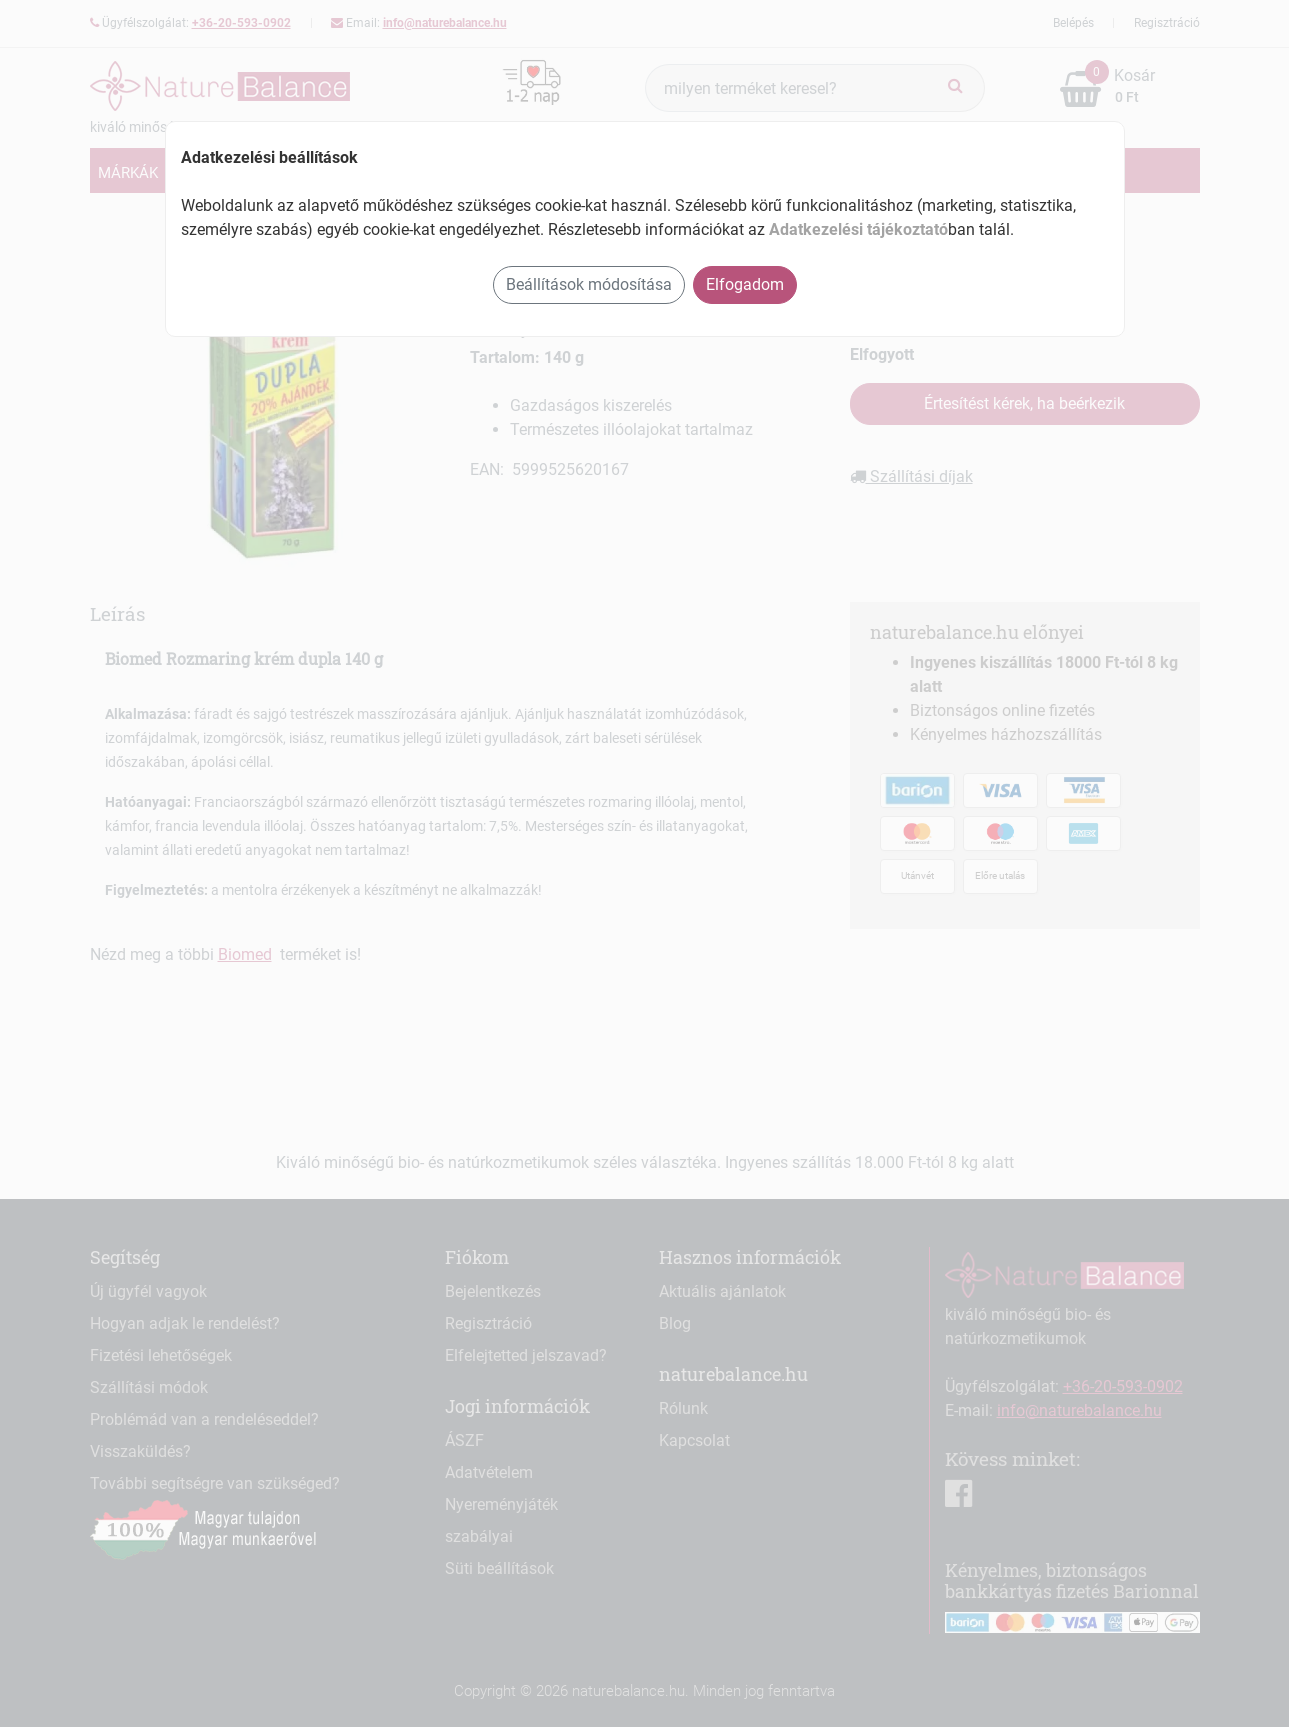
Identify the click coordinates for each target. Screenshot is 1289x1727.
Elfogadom (745, 284)
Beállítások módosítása (589, 284)
